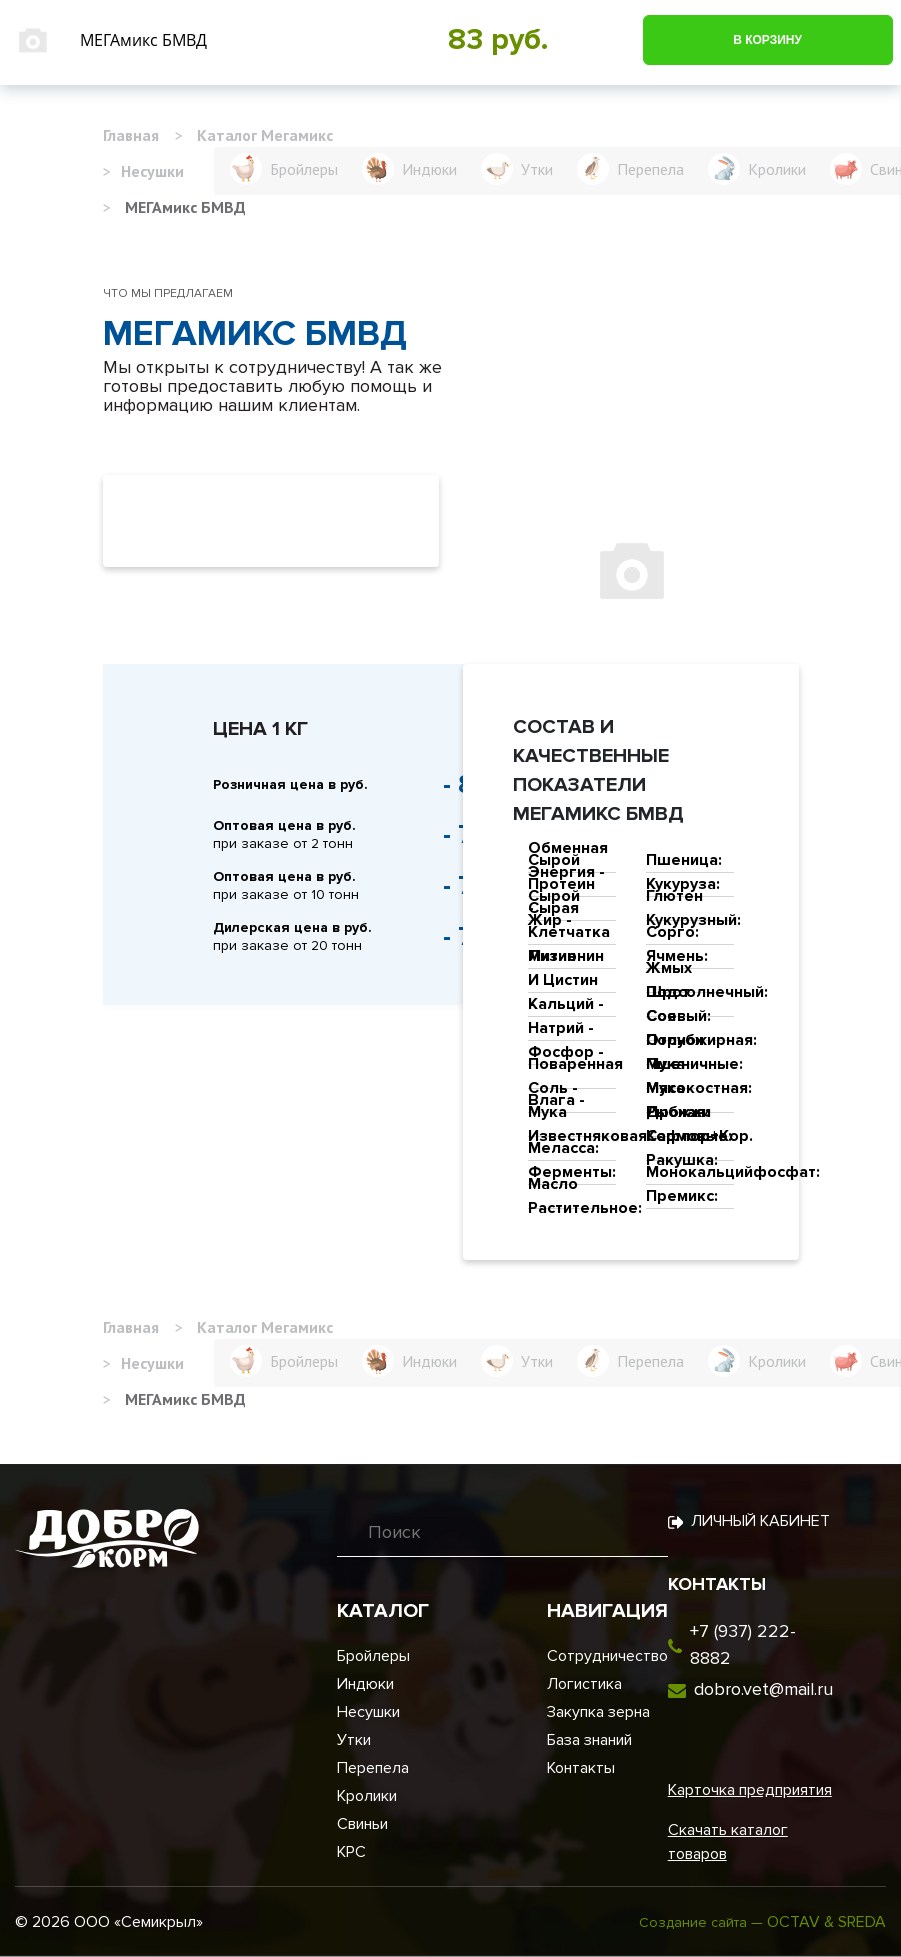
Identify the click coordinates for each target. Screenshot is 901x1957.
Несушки (368, 1712)
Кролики (367, 1796)
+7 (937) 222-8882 (743, 1644)
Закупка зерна (598, 1712)
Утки (354, 1740)
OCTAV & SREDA (826, 1922)
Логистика (584, 1684)
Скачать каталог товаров (728, 1842)
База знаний (589, 1740)
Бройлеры (373, 1656)
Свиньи (362, 1824)
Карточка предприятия (750, 1790)
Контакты (581, 1768)
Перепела (373, 1768)
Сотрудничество (607, 1656)
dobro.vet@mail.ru (763, 1689)
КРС (351, 1852)
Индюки (365, 1684)
